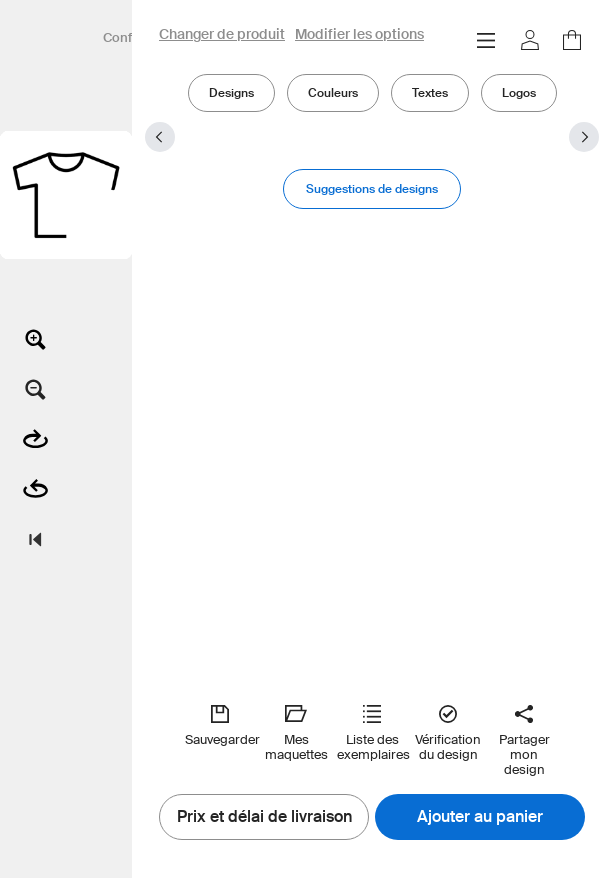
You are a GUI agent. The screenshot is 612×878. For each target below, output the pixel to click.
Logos (519, 92)
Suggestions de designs (372, 188)
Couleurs (333, 92)
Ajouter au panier (480, 817)
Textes (430, 92)
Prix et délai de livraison (264, 817)
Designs (231, 92)
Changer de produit (222, 35)
